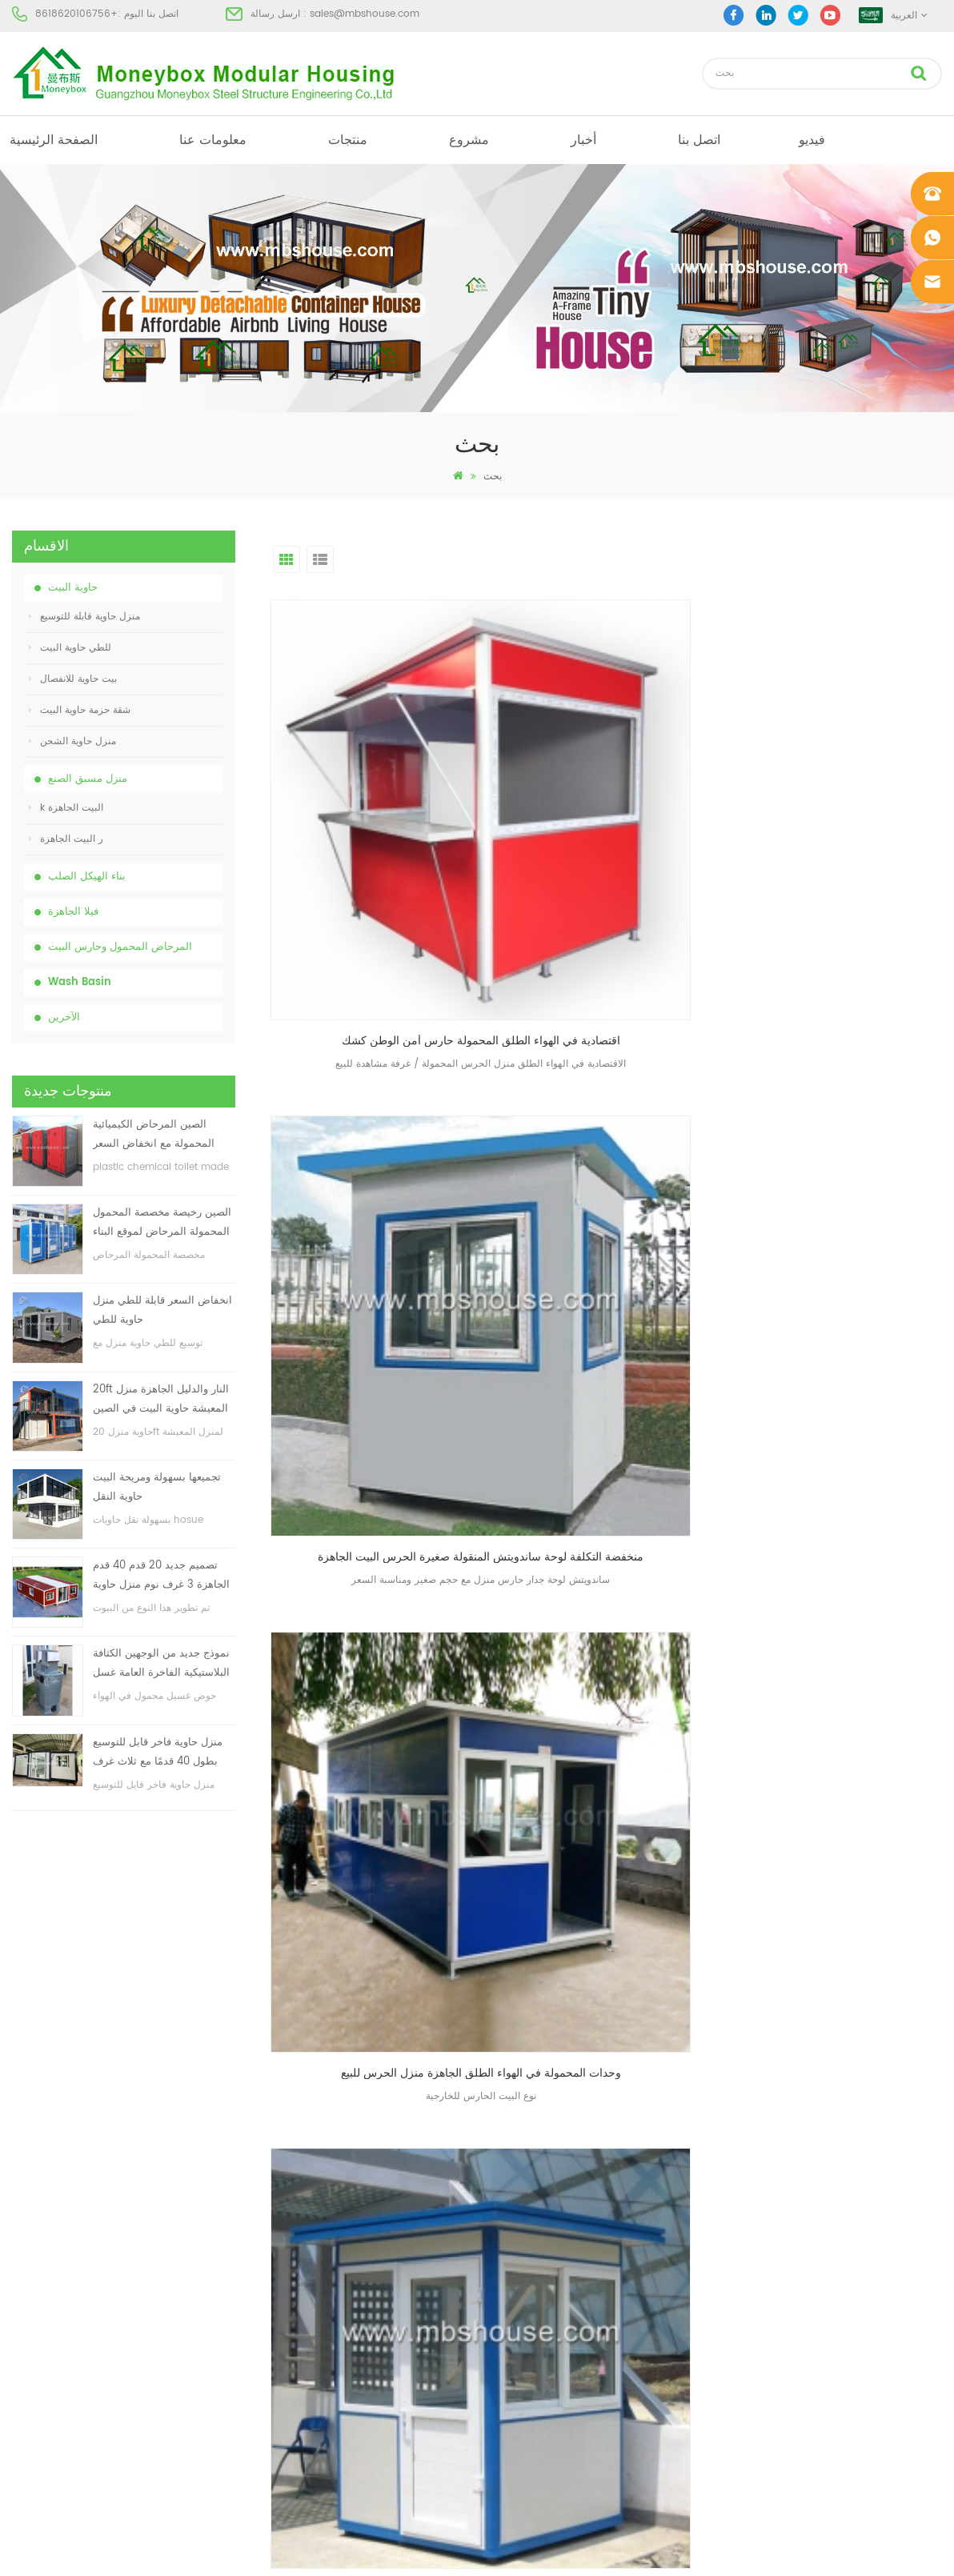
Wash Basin (79, 982)
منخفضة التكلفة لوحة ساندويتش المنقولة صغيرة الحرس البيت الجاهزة (610, 822)
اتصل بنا (699, 140)
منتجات (347, 140)
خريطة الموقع (39, 2341)
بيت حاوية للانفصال (73, 679)
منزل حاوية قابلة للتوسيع (84, 616)
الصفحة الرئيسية (54, 140)
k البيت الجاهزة (66, 807)
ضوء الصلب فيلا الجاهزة (516, 2370)
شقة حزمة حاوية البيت (79, 710)
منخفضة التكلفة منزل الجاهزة (527, 2283)
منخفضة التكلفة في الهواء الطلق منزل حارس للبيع (610, 1121)
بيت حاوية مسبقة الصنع (514, 2254)
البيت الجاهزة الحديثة (510, 2225)
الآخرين (64, 1017)
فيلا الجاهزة (73, 911)
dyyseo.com (724, 2550)
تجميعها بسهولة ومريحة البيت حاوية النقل (157, 1487)
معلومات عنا (213, 140)
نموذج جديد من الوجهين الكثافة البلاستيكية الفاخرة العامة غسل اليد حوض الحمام (161, 1664)
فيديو (812, 140)
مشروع (469, 140)
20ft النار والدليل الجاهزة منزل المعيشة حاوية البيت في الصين (161, 1399)
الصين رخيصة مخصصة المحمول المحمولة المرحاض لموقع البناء (162, 1222)
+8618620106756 (76, 14)
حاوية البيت (73, 587)
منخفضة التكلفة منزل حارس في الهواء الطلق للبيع (843, 1121)
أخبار (583, 140)
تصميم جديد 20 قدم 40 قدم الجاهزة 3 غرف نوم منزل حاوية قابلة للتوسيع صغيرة (161, 1576)
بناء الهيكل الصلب (87, 876)
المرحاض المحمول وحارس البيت (120, 947)
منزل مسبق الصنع (87, 779)
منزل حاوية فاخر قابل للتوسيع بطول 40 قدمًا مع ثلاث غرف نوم (157, 1753)
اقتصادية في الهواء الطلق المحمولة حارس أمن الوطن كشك (378, 822)
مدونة (23, 2312)
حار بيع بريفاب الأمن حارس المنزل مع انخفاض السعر (378, 1121)
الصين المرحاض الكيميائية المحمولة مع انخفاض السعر (153, 1134)
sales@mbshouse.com (364, 14)
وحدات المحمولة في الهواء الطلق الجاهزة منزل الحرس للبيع (843, 822)
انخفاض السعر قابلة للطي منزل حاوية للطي (162, 1310)
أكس (21, 2370)
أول (582, 1236)
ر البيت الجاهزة (66, 839)
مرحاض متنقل (496, 2197)
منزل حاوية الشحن (72, 741)
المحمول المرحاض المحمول (524, 2312)
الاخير (626, 1236)
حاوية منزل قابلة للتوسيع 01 (523, 2427)
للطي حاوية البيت (70, 647)
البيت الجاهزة (495, 2168)
